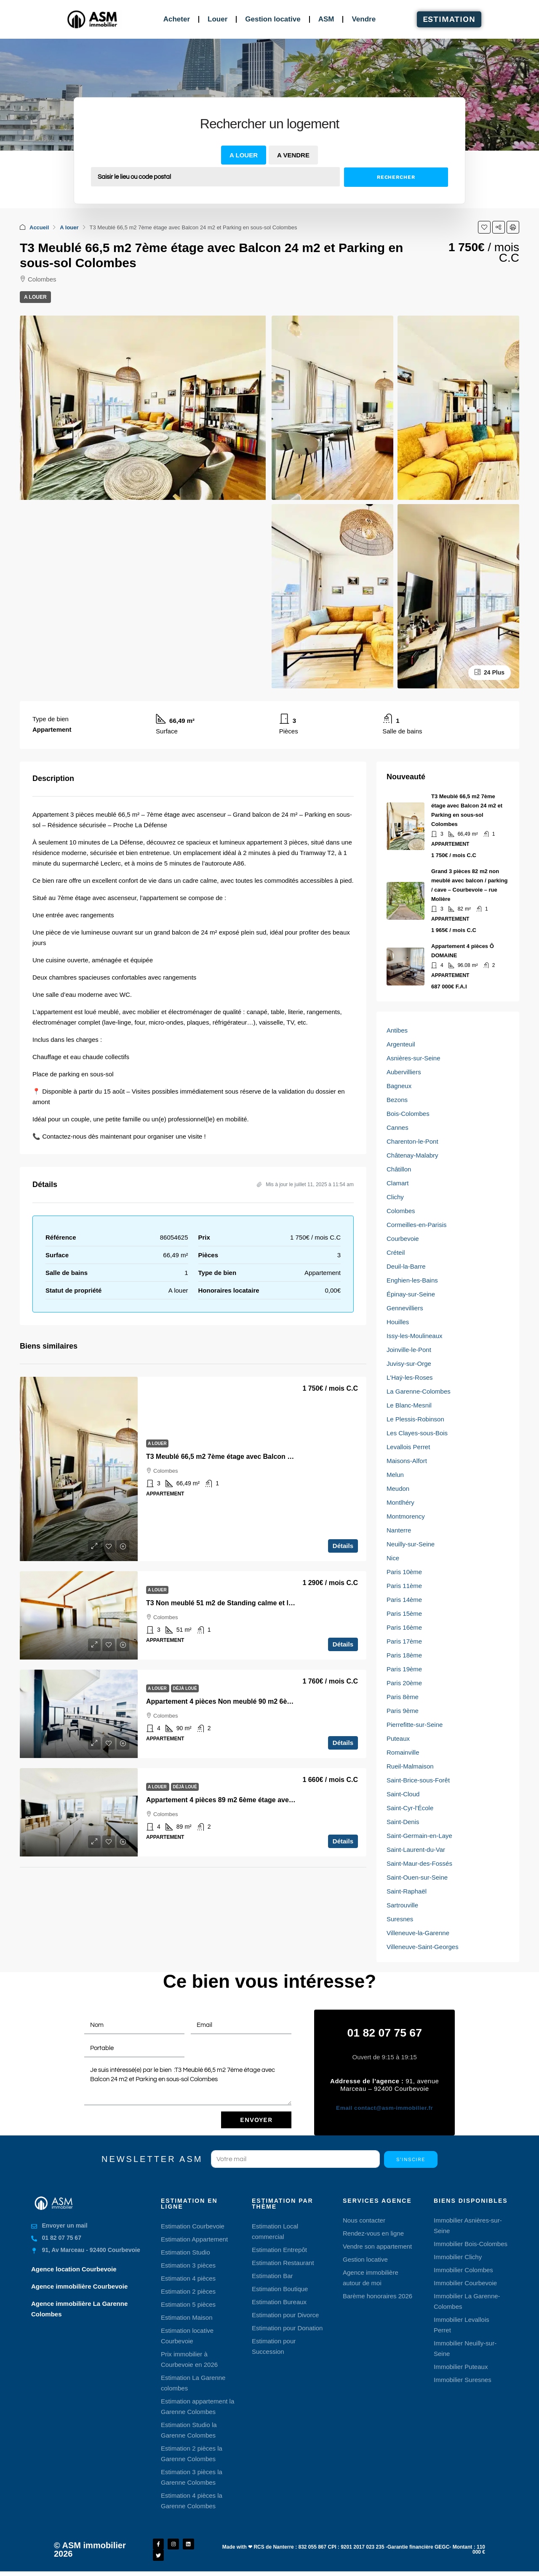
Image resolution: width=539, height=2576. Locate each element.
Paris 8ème (403, 1696)
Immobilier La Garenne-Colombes (467, 2300)
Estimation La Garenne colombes (193, 2382)
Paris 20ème (404, 1682)
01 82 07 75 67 (385, 2033)
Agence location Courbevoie (74, 2268)
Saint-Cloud (403, 1794)
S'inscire (410, 2159)
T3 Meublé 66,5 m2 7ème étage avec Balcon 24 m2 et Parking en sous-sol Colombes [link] (280, 1456)
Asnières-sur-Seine (413, 1058)
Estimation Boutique (280, 2288)
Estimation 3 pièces (188, 2264)
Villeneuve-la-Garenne (418, 1932)
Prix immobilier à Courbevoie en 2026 (189, 2358)
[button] (484, 227)
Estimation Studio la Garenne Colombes (189, 2429)
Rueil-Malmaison (410, 1766)
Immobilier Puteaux (461, 2365)
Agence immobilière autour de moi (370, 2277)
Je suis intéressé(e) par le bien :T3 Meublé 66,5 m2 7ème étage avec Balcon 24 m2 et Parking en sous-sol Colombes (187, 2083)
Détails (343, 1545)
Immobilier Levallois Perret (461, 2324)
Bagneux (399, 1085)
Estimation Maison (187, 2316)
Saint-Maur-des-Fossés (419, 1863)
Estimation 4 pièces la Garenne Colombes (191, 2500)
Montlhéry (400, 1502)
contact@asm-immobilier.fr (384, 2106)
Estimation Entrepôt (279, 2248)
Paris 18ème (404, 1655)
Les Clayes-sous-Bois (417, 1433)
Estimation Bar (272, 2275)
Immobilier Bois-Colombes (470, 2243)
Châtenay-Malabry (412, 1155)
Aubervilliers (404, 1072)
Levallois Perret (408, 1446)
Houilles (398, 1321)
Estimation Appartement (194, 2238)
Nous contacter (364, 2219)
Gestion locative (272, 19)
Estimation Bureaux (279, 2301)
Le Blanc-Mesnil (409, 1405)
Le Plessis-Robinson (415, 1419)
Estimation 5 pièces (188, 2303)
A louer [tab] (243, 155)
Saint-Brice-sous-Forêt (418, 1780)
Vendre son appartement (377, 2245)
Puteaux (398, 1738)
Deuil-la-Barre (406, 1266)
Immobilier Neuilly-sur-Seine (465, 2347)
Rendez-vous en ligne (373, 2232)
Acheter (176, 19)
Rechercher (396, 177)
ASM (326, 19)
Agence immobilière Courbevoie (79, 2285)
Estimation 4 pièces (188, 2277)
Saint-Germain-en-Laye (419, 1835)
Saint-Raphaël (407, 1891)
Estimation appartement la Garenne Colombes (197, 2405)
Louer (217, 19)
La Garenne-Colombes (419, 1391)
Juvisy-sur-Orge (409, 1363)
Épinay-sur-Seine (411, 1294)
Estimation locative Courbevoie (187, 2335)
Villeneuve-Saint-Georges (423, 1946)
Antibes (397, 1030)
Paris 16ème (404, 1627)
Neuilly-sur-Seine (411, 1544)
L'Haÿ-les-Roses (410, 1377)
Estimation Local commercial (275, 2230)
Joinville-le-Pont (409, 1349)
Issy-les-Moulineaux (415, 1335)
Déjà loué (185, 1688)
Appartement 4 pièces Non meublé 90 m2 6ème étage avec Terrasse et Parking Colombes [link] (288, 1701)
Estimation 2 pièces (188, 2290)
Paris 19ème (404, 1669)
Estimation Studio (185, 2251)
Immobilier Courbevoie (465, 2282)
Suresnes (400, 1919)
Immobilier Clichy (458, 2256)
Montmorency (406, 1516)
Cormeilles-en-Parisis (417, 1224)
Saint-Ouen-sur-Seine (417, 1877)
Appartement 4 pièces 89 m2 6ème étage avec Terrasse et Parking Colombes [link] (268, 1799)
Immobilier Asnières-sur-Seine (468, 2224)
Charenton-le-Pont (412, 1141)
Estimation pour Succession (274, 2345)
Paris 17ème (404, 1641)
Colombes (401, 1210)
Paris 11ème (404, 1585)
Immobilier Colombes (463, 2269)
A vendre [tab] (293, 155)
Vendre (364, 19)
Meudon (398, 1488)
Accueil (39, 227)
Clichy (395, 1196)
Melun (395, 1474)
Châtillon (399, 1169)
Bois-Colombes (408, 1113)
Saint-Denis (403, 1821)
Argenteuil (401, 1044)
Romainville (403, 1752)
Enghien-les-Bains (412, 1280)
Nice (393, 1558)
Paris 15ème (404, 1613)
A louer (69, 227)
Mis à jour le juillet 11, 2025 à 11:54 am (305, 1184)
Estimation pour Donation (287, 2327)
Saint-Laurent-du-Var (416, 1849)
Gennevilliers (405, 1308)
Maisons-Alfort (407, 1460)
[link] (79, 1469)
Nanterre (399, 1530)
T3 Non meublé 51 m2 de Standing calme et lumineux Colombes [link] (248, 1603)
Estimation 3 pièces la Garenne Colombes (191, 2476)
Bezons (397, 1099)
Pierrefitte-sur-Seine (415, 1724)
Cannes (397, 1127)
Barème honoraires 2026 (377, 2295)
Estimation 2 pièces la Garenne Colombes (191, 2453)
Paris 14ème (404, 1599)
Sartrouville (402, 1905)
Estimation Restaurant (283, 2261)
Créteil (396, 1252)
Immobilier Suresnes (462, 2378)
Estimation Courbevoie (192, 2225)
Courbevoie (403, 1238)
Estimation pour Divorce (285, 2314)
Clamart (398, 1183)
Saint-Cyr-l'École (410, 1807)
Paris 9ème (403, 1710)
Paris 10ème (404, 1571)
